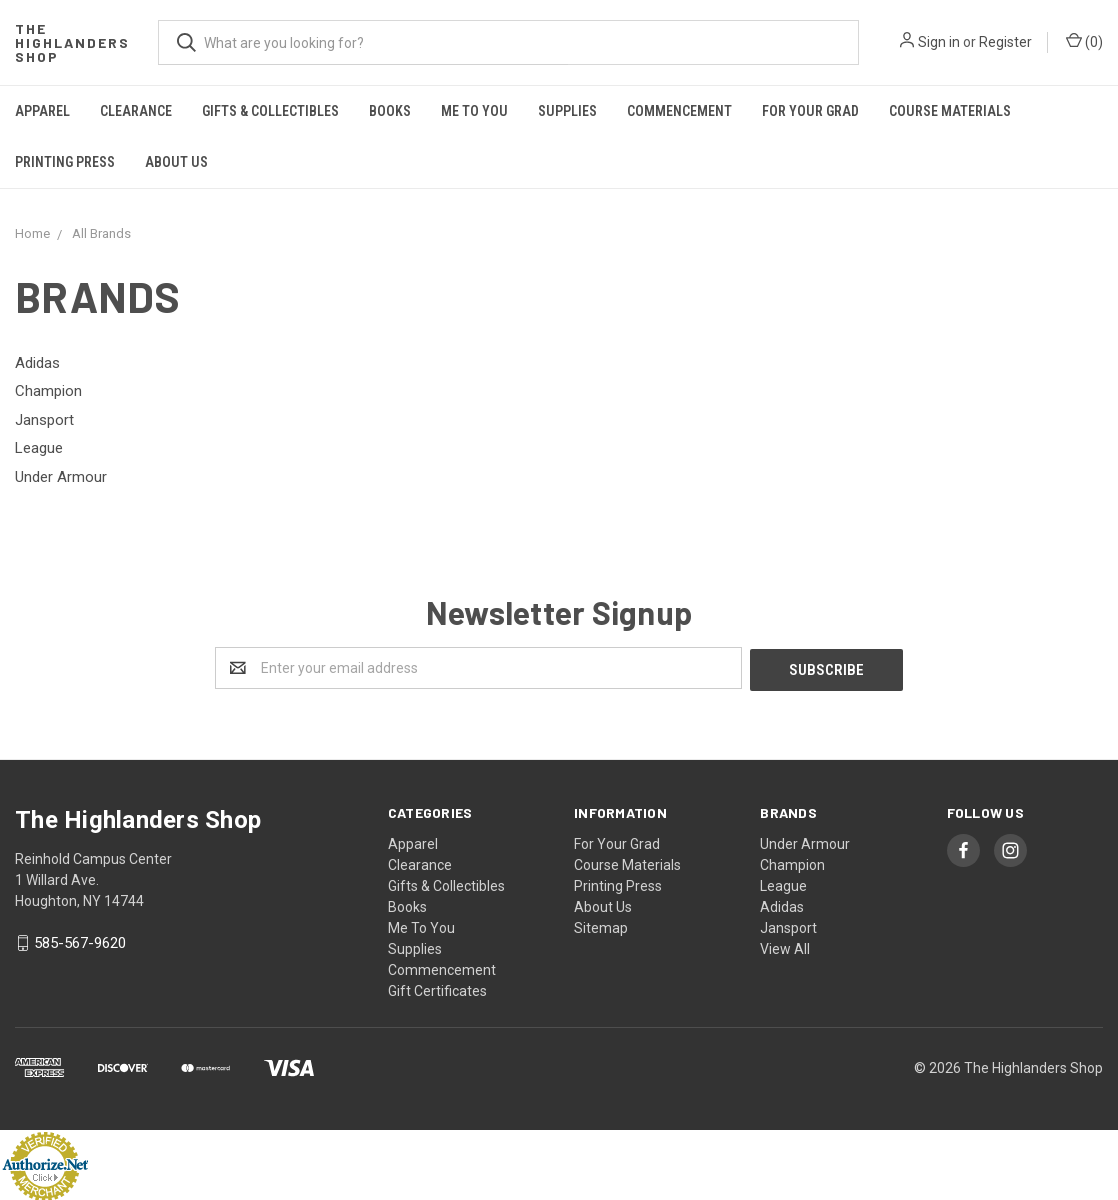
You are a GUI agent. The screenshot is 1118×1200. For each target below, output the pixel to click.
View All (785, 947)
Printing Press (65, 162)
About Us (176, 162)
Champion (792, 863)
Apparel (42, 111)
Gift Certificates (437, 989)
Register (1005, 42)
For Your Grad (810, 111)
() (1084, 41)
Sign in (939, 42)
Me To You (474, 111)
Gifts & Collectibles (270, 111)
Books (390, 111)
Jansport (788, 926)
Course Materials (950, 111)
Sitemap (601, 926)
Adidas (782, 905)
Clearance (136, 111)
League (783, 884)
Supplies (567, 111)
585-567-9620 (80, 941)
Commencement (679, 111)
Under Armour (805, 842)
